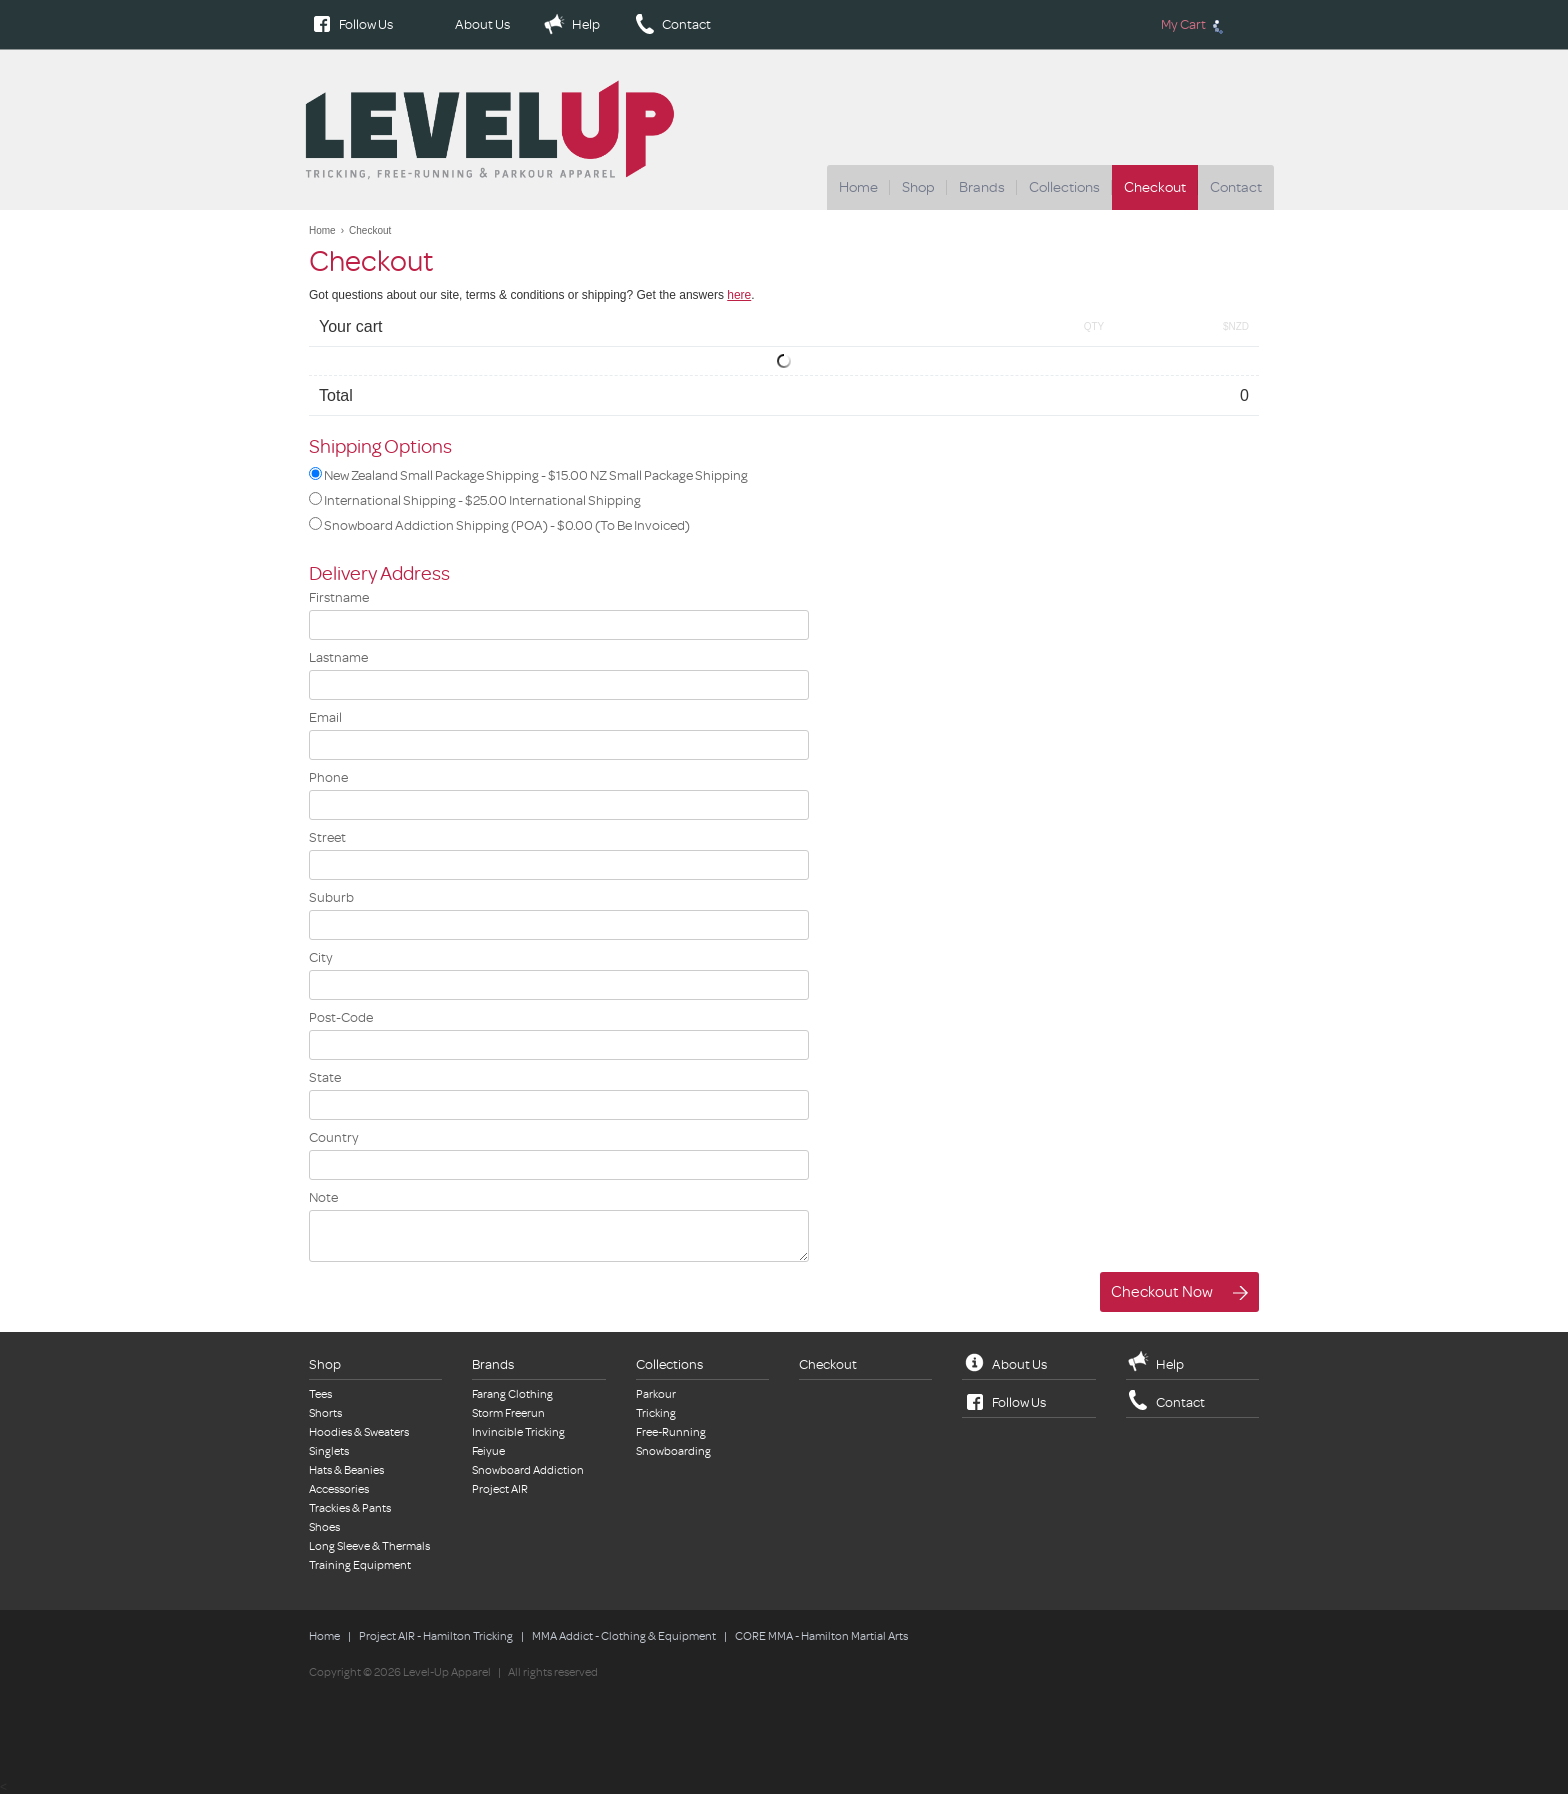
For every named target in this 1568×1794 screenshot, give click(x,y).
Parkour (656, 1394)
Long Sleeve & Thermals (369, 1546)
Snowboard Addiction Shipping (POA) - (499, 525)
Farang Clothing (512, 1394)
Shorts (325, 1413)
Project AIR (500, 1489)
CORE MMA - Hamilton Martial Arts (821, 1636)
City (321, 957)
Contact (686, 24)
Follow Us (366, 24)
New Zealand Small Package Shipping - (528, 475)
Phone (328, 777)
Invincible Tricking (518, 1432)
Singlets (329, 1451)
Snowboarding (673, 1451)
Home (858, 187)
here (739, 295)
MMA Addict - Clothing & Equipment (624, 1636)
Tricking (656, 1413)
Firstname (339, 597)
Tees (320, 1394)
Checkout (1155, 187)
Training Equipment (360, 1565)
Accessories (339, 1489)
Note (323, 1197)
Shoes (324, 1527)
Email (325, 717)
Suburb (331, 897)
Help (586, 24)
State (325, 1077)
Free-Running (671, 1432)
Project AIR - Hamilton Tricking (436, 1636)
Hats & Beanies (346, 1470)
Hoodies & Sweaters (359, 1432)
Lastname (338, 657)
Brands (982, 187)
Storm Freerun (508, 1413)
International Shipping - (475, 500)
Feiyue (488, 1451)
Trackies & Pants (350, 1508)
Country (334, 1137)
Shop (918, 187)
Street (327, 837)
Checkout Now (1162, 1292)
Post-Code (341, 1017)
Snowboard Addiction (528, 1470)
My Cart (1195, 24)
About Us (482, 24)
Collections (1064, 187)
